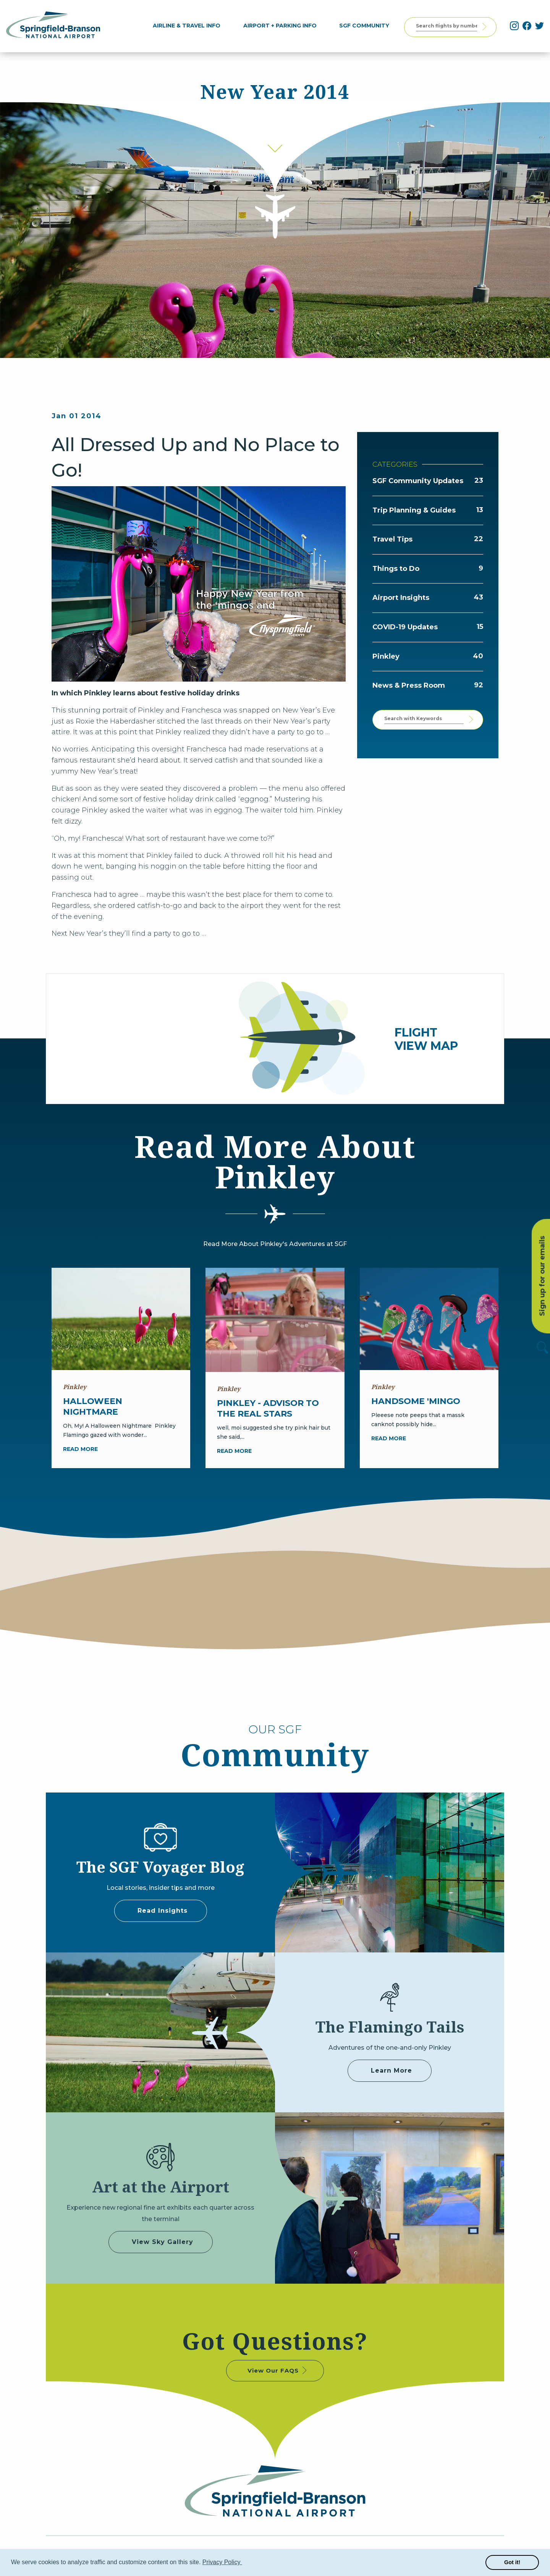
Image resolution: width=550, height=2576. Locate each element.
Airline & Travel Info (190, 25)
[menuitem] (190, 25)
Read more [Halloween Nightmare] (80, 1449)
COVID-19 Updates (405, 627)
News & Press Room (408, 685)
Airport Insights (400, 597)
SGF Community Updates (417, 481)
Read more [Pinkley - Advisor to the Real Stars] (234, 1451)
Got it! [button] (512, 2562)
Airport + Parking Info (283, 25)
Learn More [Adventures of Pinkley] (391, 2070)
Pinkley (386, 656)
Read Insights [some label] (163, 1910)
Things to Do (395, 568)
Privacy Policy (222, 2562)
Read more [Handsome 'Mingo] (388, 1438)
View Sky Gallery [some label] (162, 2242)
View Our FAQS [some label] (277, 2370)
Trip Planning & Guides (414, 510)
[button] (243, 2563)
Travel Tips (392, 539)
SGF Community (367, 25)
